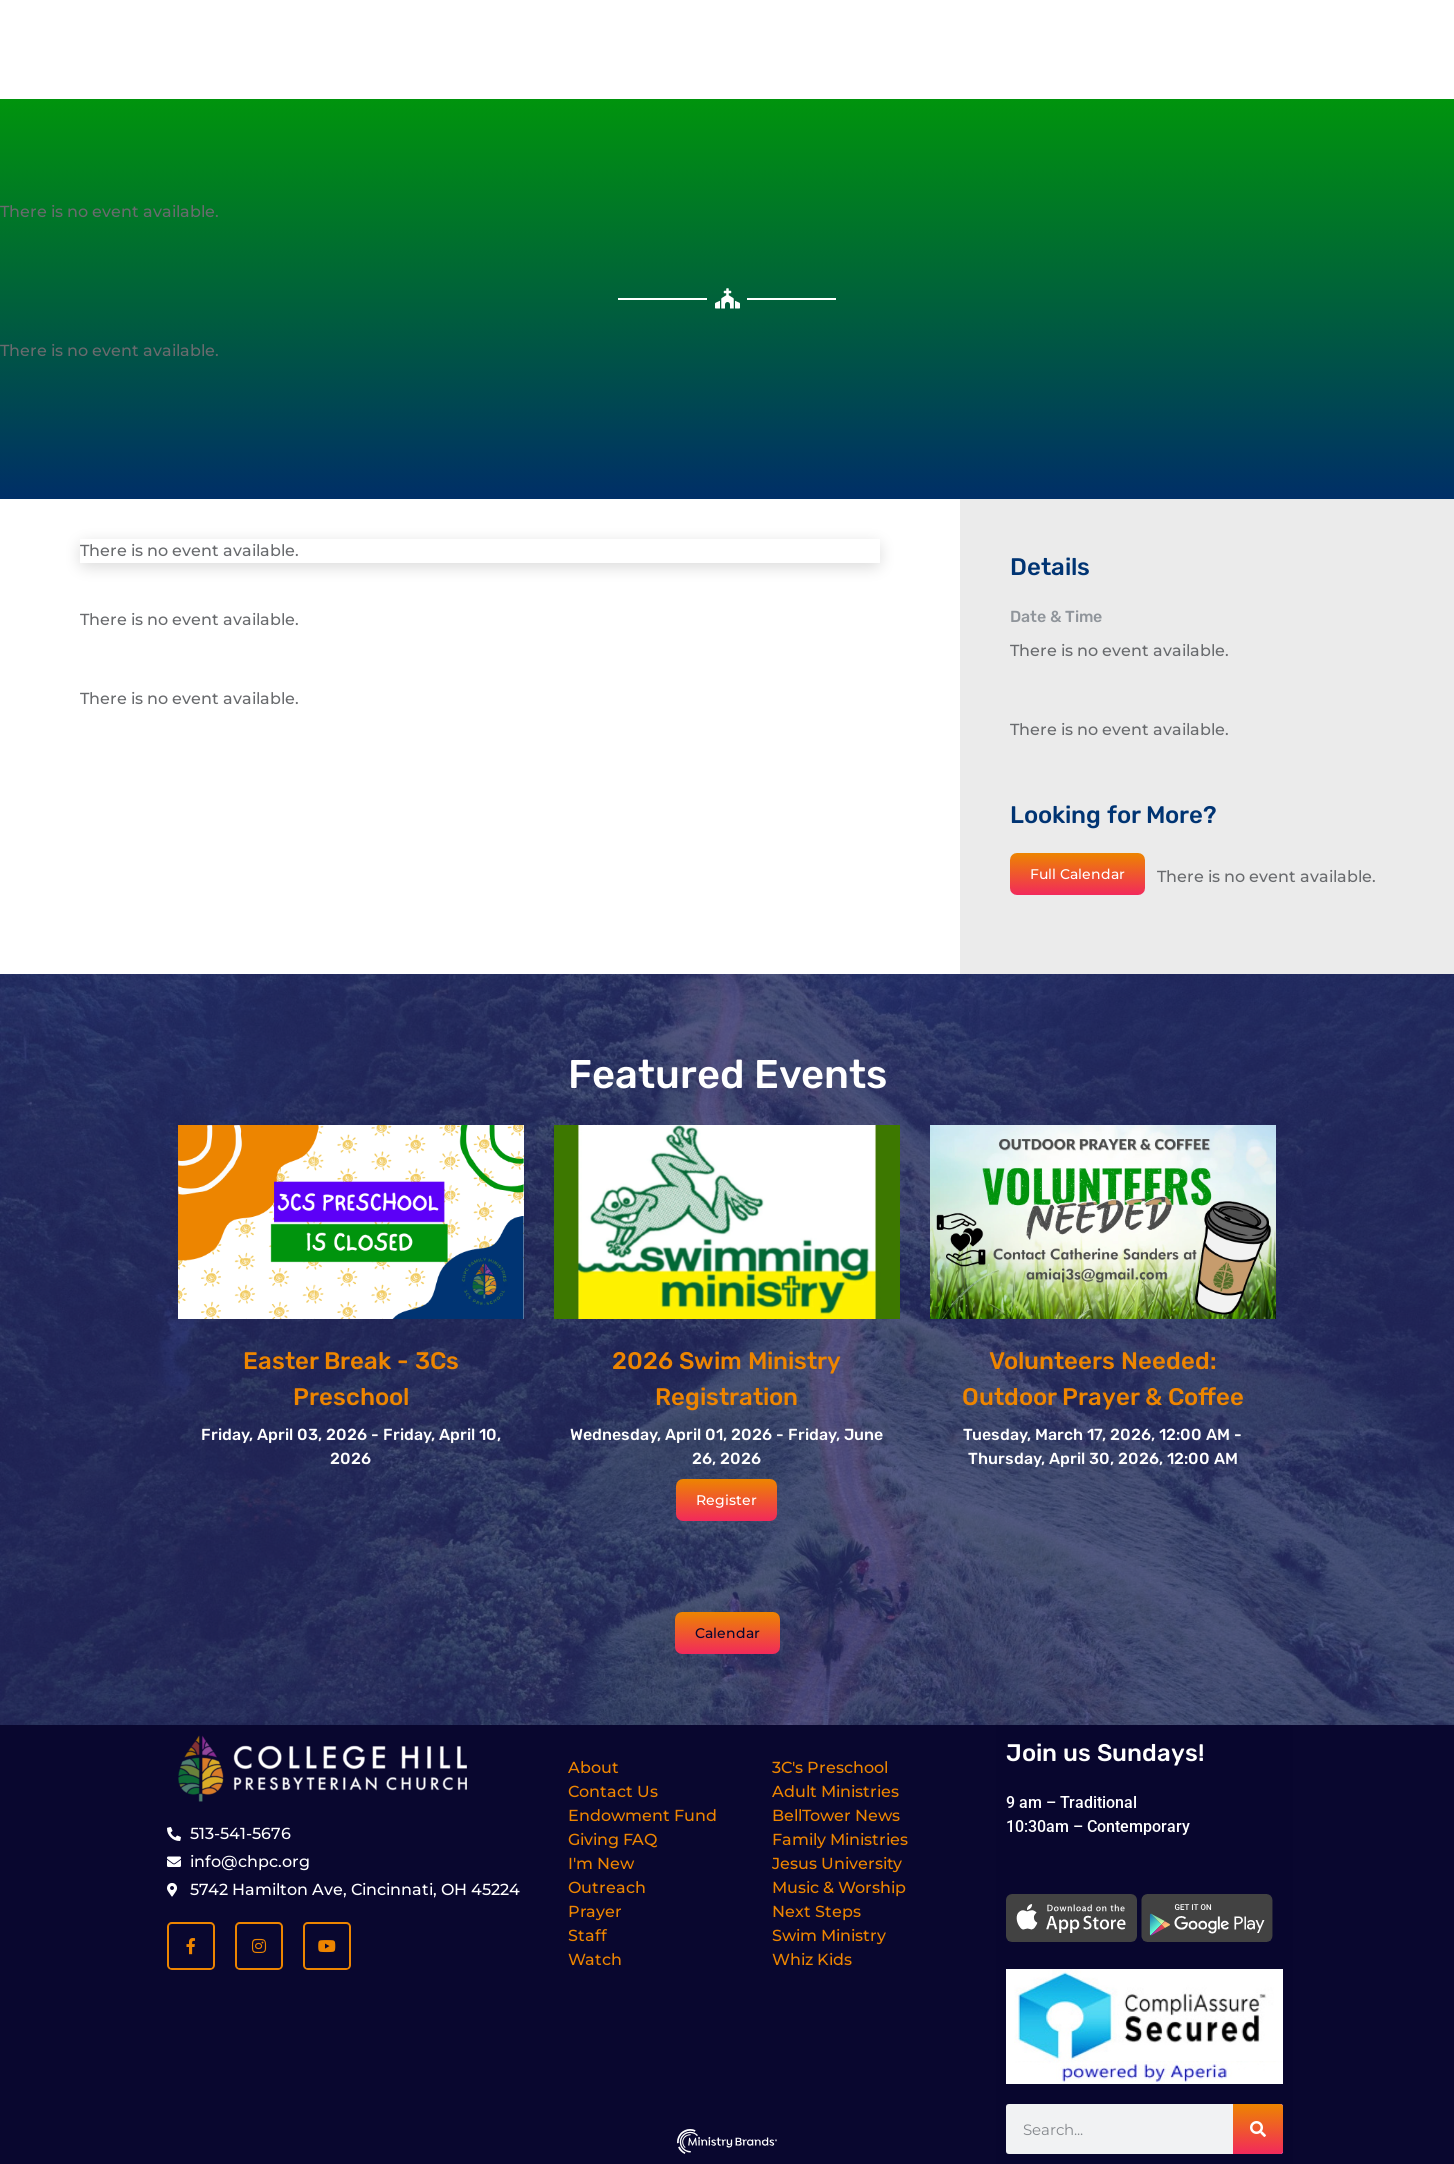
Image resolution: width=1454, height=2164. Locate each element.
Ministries (823, 166)
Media (931, 166)
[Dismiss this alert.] (1048, 44)
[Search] (1258, 2129)
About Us (556, 166)
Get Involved (689, 166)
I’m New (440, 166)
